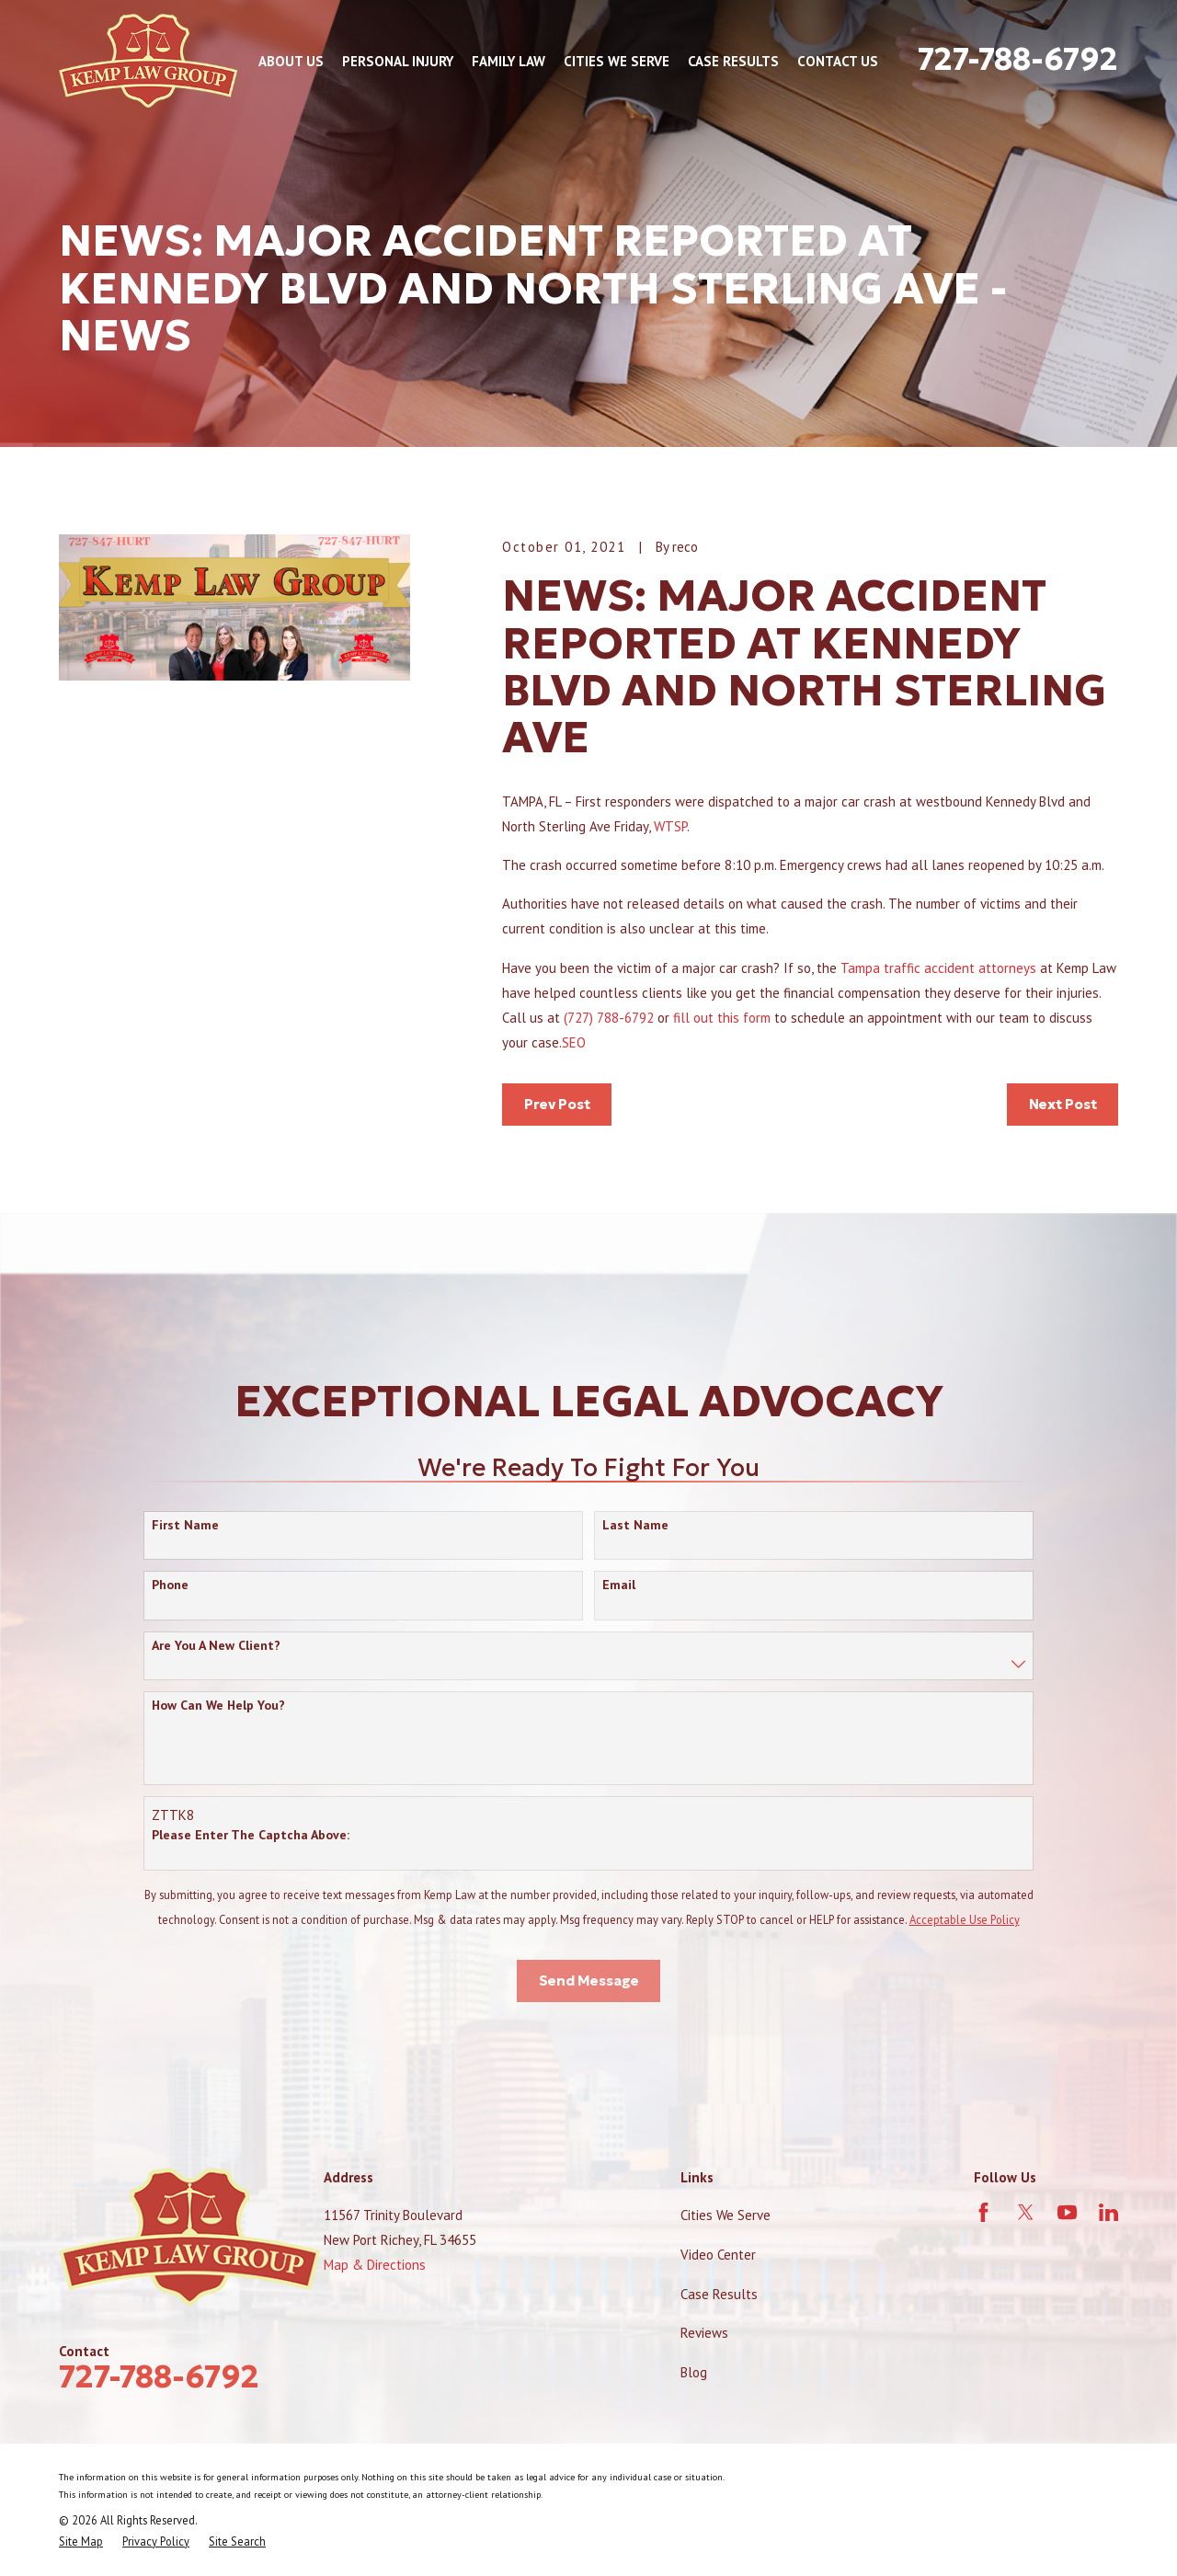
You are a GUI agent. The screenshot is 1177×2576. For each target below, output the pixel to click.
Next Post (1063, 1104)
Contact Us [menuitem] (837, 61)
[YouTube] (1067, 2212)
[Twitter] (1025, 2212)
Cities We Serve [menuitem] (616, 61)
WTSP (670, 826)
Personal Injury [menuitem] (397, 61)
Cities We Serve (725, 2215)
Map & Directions (375, 2264)
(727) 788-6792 (609, 1017)
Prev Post (557, 1104)
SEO (574, 1042)
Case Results (719, 2294)
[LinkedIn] (1108, 2212)
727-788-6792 (1018, 59)
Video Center (718, 2254)
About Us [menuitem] (291, 61)
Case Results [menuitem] (733, 61)
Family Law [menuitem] (508, 61)
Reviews (704, 2332)
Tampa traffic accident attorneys (936, 968)
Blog (693, 2372)
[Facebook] (983, 2212)
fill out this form (722, 1017)
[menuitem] (81, 2541)
